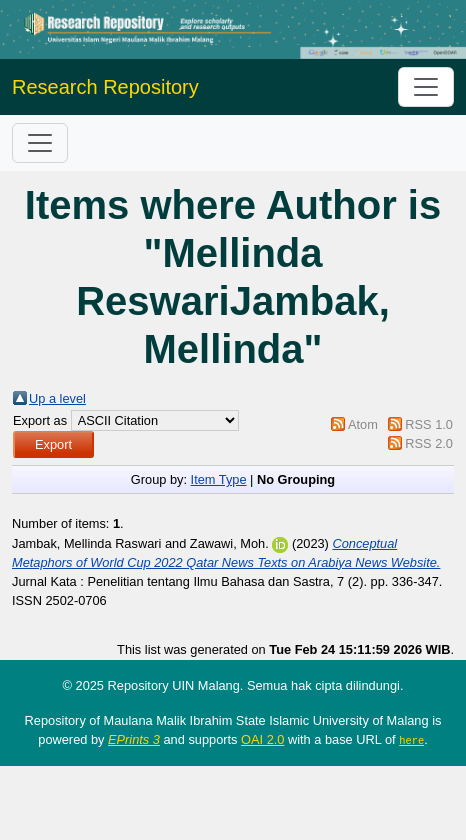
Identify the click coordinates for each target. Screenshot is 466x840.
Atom (363, 424)
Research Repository (105, 87)
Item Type (219, 479)
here (411, 740)
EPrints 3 (134, 739)
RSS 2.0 (429, 443)
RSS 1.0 (429, 424)
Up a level (57, 398)
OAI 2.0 (262, 739)
